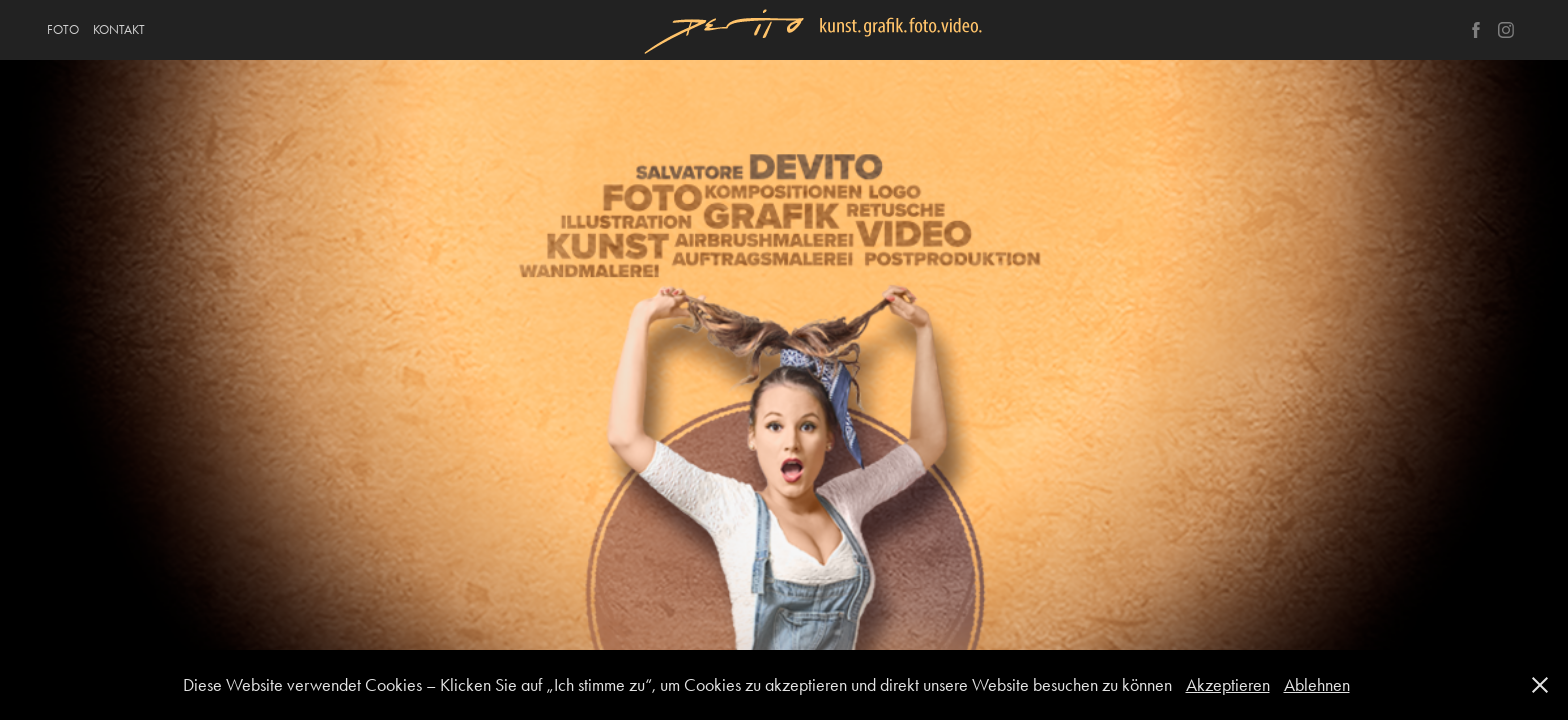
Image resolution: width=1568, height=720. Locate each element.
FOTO (63, 29)
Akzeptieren (1228, 685)
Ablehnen (1317, 685)
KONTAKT (119, 29)
